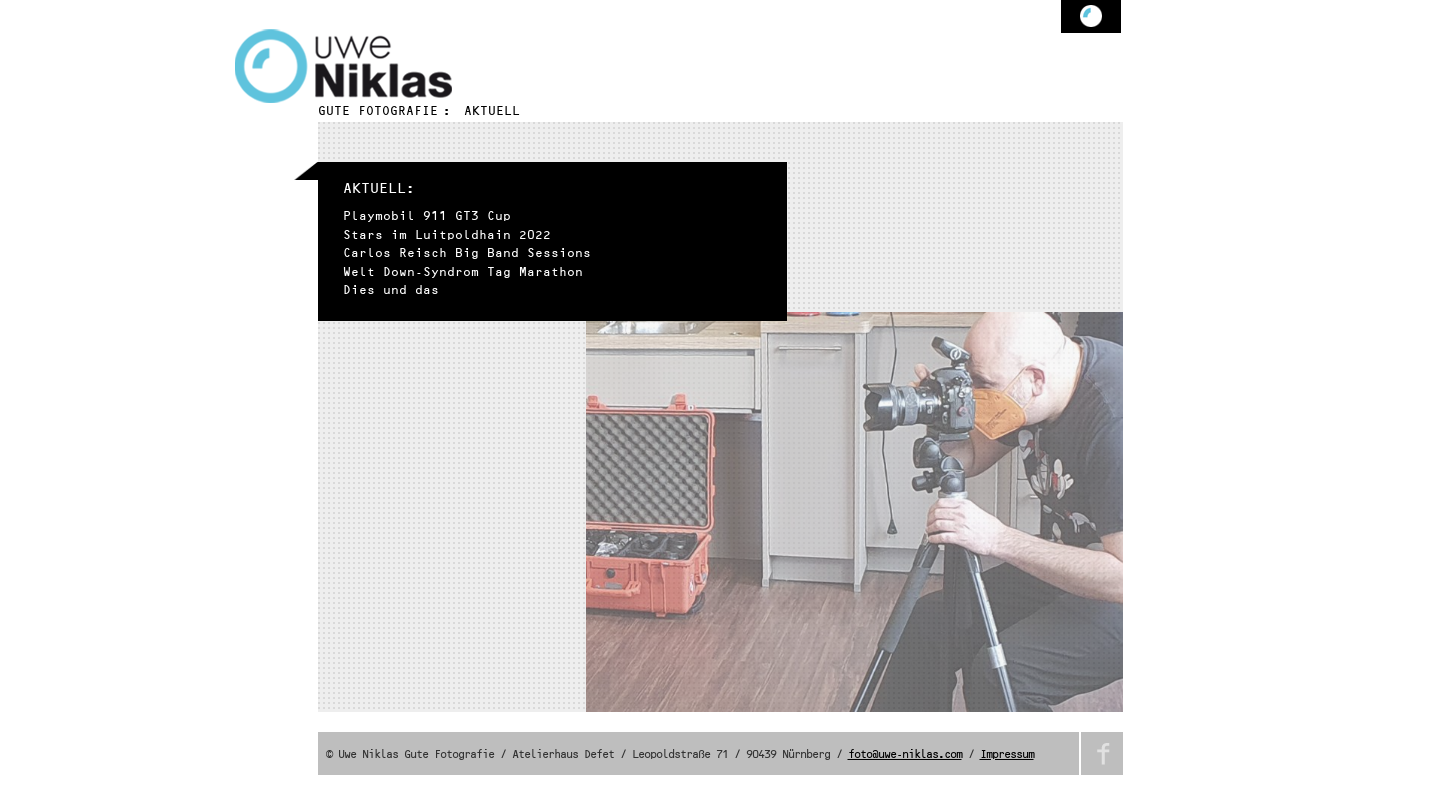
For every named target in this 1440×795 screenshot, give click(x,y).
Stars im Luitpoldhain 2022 (447, 235)
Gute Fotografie (378, 111)
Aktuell (492, 111)
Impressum (1007, 755)
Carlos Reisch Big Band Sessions (467, 253)
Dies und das (391, 290)
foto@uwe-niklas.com (905, 755)
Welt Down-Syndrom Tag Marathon (463, 272)
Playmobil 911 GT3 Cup (427, 216)
